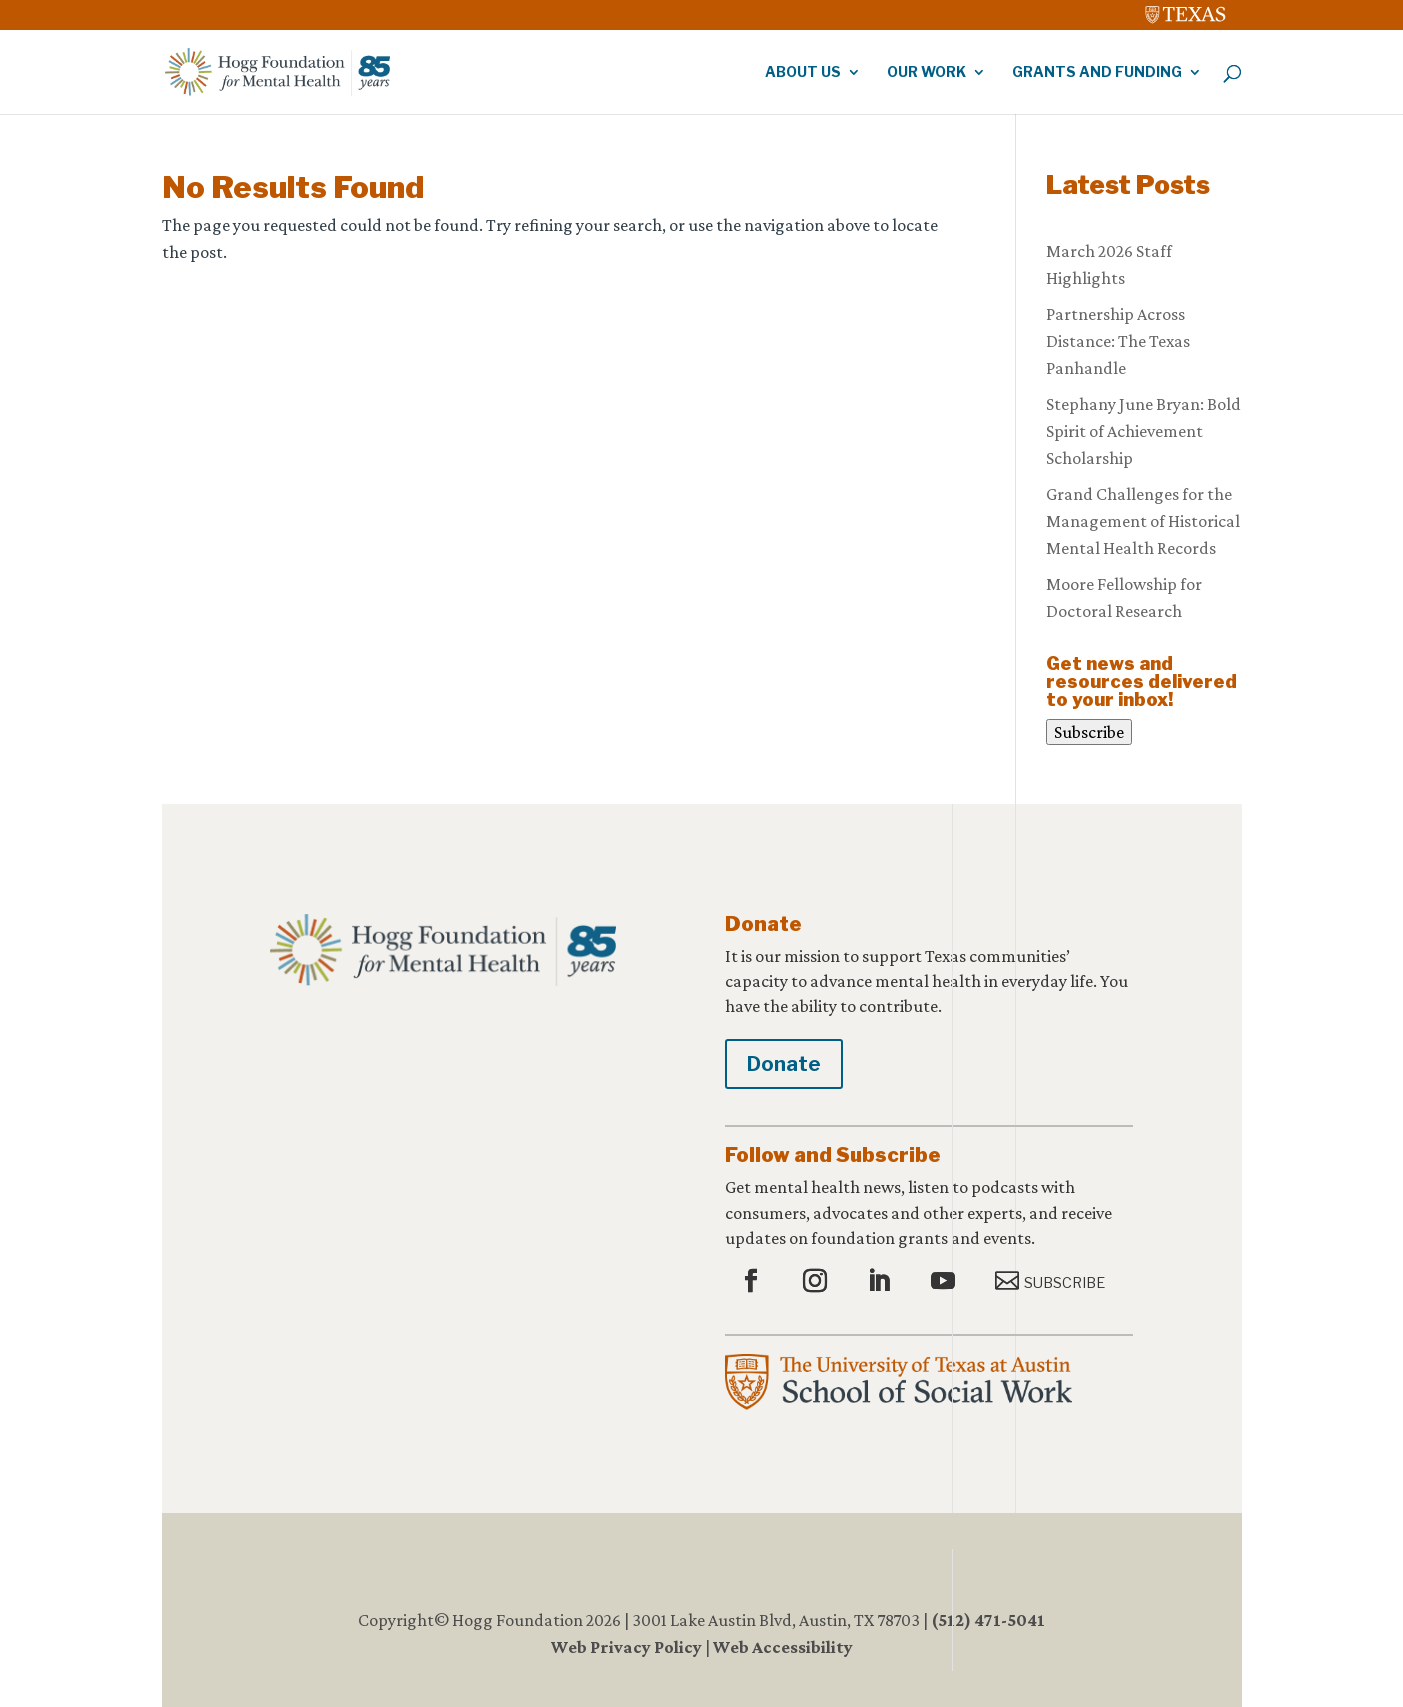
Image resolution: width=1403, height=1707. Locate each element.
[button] (753, 1282)
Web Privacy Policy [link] (626, 1647)
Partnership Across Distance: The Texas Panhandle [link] (1118, 341)
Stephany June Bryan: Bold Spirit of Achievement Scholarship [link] (1143, 431)
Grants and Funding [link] (1097, 72)
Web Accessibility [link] (783, 1647)
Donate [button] (784, 1064)
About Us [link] (803, 72)
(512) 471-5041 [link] (988, 1620)
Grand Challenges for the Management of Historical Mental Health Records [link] (1143, 521)
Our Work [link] (926, 72)
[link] (1186, 10)
